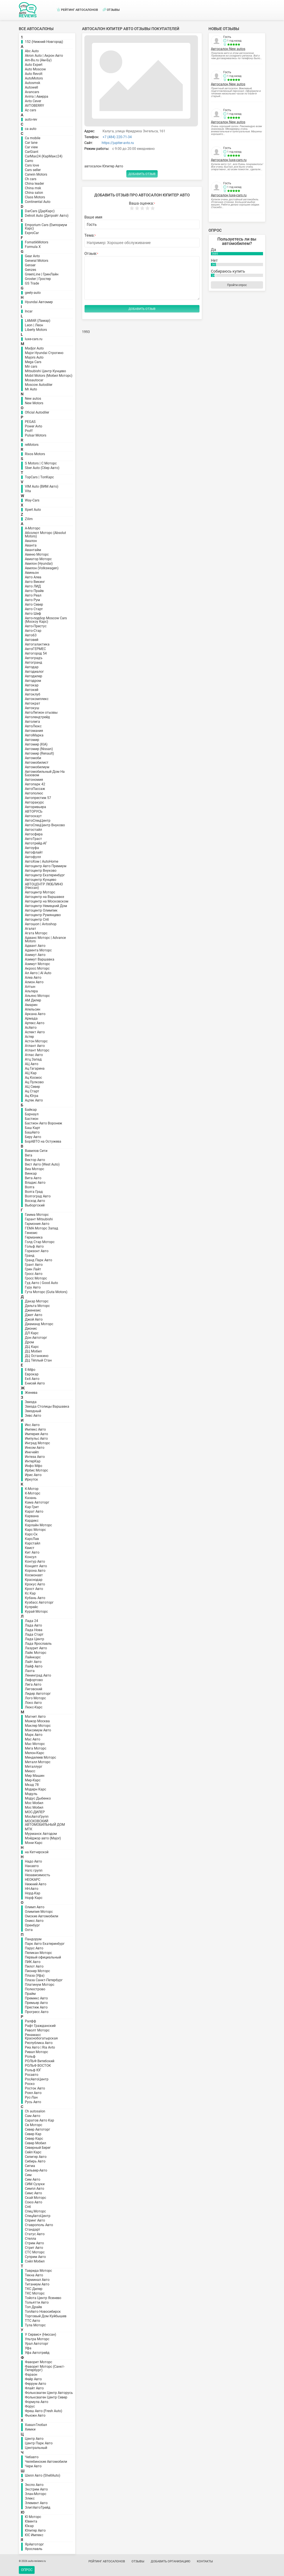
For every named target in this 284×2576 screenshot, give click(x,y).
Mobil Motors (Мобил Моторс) (48, 375)
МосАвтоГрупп (36, 1816)
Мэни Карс (33, 1843)
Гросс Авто (33, 1274)
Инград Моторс (37, 1443)
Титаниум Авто (37, 2284)
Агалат (30, 928)
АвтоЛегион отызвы (41, 712)
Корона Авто (35, 1570)
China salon (34, 192)
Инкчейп (32, 1452)
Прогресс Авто (36, 2012)
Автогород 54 (36, 653)
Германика (34, 1237)
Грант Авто (34, 1264)
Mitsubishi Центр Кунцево (45, 371)
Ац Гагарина (35, 1068)
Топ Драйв (33, 2307)
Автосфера (34, 834)
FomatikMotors (36, 242)
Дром (29, 1342)
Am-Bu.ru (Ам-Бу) (38, 60)
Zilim (29, 519)
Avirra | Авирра (36, 96)
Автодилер (33, 676)
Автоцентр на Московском (46, 901)
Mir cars (31, 366)
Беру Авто (33, 1137)
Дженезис (33, 1310)
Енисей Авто (35, 1383)
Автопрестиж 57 (38, 798)
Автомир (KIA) (36, 744)
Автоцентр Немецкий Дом (46, 906)
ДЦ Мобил (33, 1351)
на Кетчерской (36, 1852)
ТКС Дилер (33, 2289)
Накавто (32, 1866)
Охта (29, 1930)
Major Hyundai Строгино (44, 353)
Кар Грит (32, 1507)
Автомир (32, 740)
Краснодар (33, 1579)
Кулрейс (31, 1607)
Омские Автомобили (41, 1916)
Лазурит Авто (36, 1648)
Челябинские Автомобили (46, 2461)
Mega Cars (33, 362)
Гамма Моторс (37, 1214)
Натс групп (33, 1870)
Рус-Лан (31, 2097)
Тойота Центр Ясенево (43, 2298)
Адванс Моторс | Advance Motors (45, 939)
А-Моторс (32, 528)
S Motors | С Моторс (41, 463)
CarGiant (31, 152)
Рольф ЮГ (33, 2070)
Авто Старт (34, 609)
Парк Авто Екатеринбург (45, 1943)
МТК (28, 1829)
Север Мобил (35, 2143)
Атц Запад (33, 1059)
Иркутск (31, 1479)
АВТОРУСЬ (33, 811)
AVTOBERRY (34, 105)
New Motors (34, 403)
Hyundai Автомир (39, 302)
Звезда (31, 1402)
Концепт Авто (36, 1566)
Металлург (33, 1766)
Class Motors (35, 197)
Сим (28, 2175)
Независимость (37, 1875)
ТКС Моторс (35, 2293)
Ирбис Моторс (36, 1470)
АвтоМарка (34, 735)
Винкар (31, 1173)
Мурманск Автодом (41, 1833)
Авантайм (33, 550)
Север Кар (33, 2134)
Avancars (32, 92)
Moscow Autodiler (38, 384)
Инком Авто (34, 1447)
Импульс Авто (36, 1438)
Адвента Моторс (38, 950)
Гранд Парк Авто (38, 1260)
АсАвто (31, 1027)
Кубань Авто (35, 1598)
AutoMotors (34, 78)
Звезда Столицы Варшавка (47, 1406)
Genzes (30, 270)
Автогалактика (37, 644)
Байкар (31, 1109)
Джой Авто (34, 1319)
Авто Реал (33, 595)
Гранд (29, 1255)
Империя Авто (36, 1434)
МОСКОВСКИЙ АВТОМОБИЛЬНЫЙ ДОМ (45, 1822)
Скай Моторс (35, 2197)
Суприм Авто (35, 2257)
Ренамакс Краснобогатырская (41, 2036)
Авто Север (34, 604)
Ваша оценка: (142, 203)
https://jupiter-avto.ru (118, 143)
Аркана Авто (35, 1014)
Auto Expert (33, 64)
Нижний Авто (35, 1884)
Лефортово (34, 1680)
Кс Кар (30, 1593)
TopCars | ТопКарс (39, 477)
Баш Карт (32, 1128)
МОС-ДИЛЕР (35, 1812)
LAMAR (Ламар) (37, 320)
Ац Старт (32, 1091)
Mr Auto (31, 389)
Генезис (31, 1233)
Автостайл (33, 829)
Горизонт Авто (36, 1251)
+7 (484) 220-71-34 (117, 137)
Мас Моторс (35, 1744)
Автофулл (33, 857)
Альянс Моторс (37, 996)
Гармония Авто (37, 1224)
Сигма (30, 2166)
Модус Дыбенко (38, 1798)
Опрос (26, 2570)
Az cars (30, 110)
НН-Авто (31, 1888)
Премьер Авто (36, 2003)
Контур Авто (35, 1561)
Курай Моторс (36, 1611)
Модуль (31, 1794)
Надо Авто (33, 1861)
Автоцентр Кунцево (40, 879)
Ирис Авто (33, 1475)
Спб (28, 2207)
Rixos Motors (35, 454)
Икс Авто (32, 1425)
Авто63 (31, 635)
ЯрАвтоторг (34, 2544)
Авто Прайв (34, 591)
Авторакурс (34, 802)
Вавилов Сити (36, 1151)
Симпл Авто (34, 2188)
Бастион (31, 1119)
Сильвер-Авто (36, 2170)
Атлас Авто (34, 1055)
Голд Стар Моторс (40, 1242)
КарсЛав (32, 1539)
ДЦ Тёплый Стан (38, 1360)
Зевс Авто (33, 1415)
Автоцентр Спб (37, 919)
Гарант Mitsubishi (39, 1219)
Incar (28, 311)
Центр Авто (34, 2438)
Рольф (30, 2056)
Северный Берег (38, 2147)
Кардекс (32, 1520)
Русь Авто (33, 2102)
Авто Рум (32, 600)
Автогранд (33, 662)
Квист (29, 1548)
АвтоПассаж (35, 789)
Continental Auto (37, 202)
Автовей (31, 640)
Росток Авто (35, 2088)
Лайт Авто (33, 1662)
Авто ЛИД (33, 586)
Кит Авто (32, 1552)
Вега (28, 1155)
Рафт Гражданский (40, 2026)
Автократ (32, 703)
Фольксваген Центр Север (46, 2397)
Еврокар (32, 1374)
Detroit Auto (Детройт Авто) (47, 215)
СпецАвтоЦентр (37, 2216)
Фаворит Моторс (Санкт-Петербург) (45, 2368)
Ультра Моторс (37, 2339)
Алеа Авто (33, 977)
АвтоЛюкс (33, 726)
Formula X (33, 247)
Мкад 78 (32, 1785)
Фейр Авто (33, 2379)
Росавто (31, 2074)
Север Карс (34, 2138)
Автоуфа (32, 848)
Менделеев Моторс (40, 1757)
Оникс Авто (34, 1921)
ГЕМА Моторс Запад (41, 1228)
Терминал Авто (37, 2280)
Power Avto (33, 426)
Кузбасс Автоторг (39, 1602)
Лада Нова (33, 1630)
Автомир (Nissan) (39, 749)
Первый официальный (43, 1957)
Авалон (31, 541)
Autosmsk (32, 83)
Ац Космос (33, 1077)
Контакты (205, 2561)
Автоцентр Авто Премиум (45, 866)
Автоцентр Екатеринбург (45, 875)
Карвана (32, 1516)
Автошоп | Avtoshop (40, 924)
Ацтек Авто (34, 1100)
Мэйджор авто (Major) (43, 1838)
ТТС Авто (32, 2320)
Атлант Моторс (37, 1050)
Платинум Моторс (39, 1984)
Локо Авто (33, 1702)
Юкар (29, 2526)
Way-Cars (32, 500)
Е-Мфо (30, 1369)
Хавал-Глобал (36, 2425)
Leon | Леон (34, 325)
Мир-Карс (32, 1780)
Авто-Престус (36, 626)
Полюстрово (35, 1989)
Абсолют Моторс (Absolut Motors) (45, 534)
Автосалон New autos (228, 49)
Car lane (31, 142)
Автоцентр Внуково (40, 870)
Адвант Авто (35, 946)
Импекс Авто (35, 1429)
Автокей (31, 690)
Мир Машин (34, 1775)
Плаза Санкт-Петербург (44, 1980)
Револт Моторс (37, 2030)
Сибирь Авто (35, 2161)
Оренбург (32, 1925)
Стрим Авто (34, 2243)
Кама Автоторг (37, 1502)
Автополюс (34, 793)
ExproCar (32, 233)
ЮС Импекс (34, 2535)
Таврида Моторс (38, 2270)
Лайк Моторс (35, 1652)
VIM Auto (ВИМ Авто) (41, 486)
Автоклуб (32, 694)
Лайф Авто (33, 1666)
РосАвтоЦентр (36, 2079)
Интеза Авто (35, 1457)
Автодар (32, 667)
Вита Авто (33, 1178)
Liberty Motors (36, 330)
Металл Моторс (37, 1762)
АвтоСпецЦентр (37, 820)
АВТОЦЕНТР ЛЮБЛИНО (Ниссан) (44, 886)
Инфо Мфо (33, 1466)
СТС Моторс (35, 2252)
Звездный (33, 1411)
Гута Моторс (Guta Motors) (46, 1292)
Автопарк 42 (35, 784)
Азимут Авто (35, 955)
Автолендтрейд (37, 717)
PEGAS (30, 422)
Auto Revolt (33, 74)
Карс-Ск (31, 1534)
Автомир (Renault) (39, 753)
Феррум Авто (35, 2383)
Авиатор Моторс (38, 559)
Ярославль (33, 2549)
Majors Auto (34, 357)
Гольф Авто (34, 1246)
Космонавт (34, 1575)
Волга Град (34, 1191)
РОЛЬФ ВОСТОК (38, 2065)
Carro (29, 161)
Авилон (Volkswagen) (42, 568)
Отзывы (113, 9)
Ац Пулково (34, 1082)
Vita (28, 491)
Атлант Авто (35, 1046)
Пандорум (33, 1939)
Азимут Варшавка (39, 959)
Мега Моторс (35, 1748)
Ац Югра (31, 1096)
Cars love (32, 165)
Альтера (31, 991)
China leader (34, 183)
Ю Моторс (33, 2517)
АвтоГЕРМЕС (35, 649)
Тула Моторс (35, 2325)
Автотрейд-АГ (36, 843)
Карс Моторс (35, 1529)
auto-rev (31, 119)
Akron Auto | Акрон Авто (44, 55)
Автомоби (33, 758)
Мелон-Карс (34, 1753)
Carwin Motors (36, 174)
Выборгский (35, 1205)
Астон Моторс (36, 1041)
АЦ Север (32, 1086)
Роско (30, 2084)
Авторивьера (35, 807)
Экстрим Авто (36, 2489)
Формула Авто (36, 2402)
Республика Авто (39, 2043)
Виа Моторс (34, 1169)
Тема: (90, 235)
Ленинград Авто (38, 1675)
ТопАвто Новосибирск (43, 2311)
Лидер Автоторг (38, 1693)
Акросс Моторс (37, 968)
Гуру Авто (33, 1287)
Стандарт (32, 2229)
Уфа (28, 2348)
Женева (31, 1392)
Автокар (32, 685)
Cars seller (33, 170)
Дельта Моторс (37, 1306)
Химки (30, 2429)
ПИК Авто (32, 1962)
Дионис (31, 1328)
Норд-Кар (32, 1893)
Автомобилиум (37, 767)
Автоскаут (33, 816)
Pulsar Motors (35, 435)
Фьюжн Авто (35, 2415)
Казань (31, 1498)
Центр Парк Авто (39, 2443)
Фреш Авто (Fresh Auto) (43, 2411)
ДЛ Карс (32, 1333)
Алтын (30, 986)
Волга (29, 1187)
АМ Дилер (33, 1000)
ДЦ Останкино (36, 1356)
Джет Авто (33, 1315)
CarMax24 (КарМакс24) (44, 156)
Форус (30, 2406)
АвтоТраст (33, 839)
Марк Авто (33, 1735)
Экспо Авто (34, 2485)
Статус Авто (35, 2234)
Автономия (34, 779)
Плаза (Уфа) (35, 1975)
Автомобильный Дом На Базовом (45, 773)
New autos (33, 398)
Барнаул (32, 1114)
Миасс (30, 1771)
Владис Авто (35, 1182)
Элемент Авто (36, 2503)
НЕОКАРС (32, 1879)
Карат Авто (34, 1511)
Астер (29, 1036)
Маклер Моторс (38, 1725)
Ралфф (30, 2021)
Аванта (31, 545)
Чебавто (32, 2457)
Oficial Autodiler (37, 412)
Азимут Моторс (37, 964)
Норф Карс (33, 1898)
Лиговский (33, 1689)
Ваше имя (93, 217)
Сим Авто (32, 2179)
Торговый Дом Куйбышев (45, 2316)
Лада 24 (31, 1621)
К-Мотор (32, 1489)
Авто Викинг (35, 582)
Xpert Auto (33, 509)
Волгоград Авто (38, 1196)
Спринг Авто (35, 2220)
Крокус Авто (35, 1584)
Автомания (34, 731)
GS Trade (32, 283)
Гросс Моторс (36, 1278)
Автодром (33, 680)
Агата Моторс (36, 933)
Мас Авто (32, 1739)
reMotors (32, 444)
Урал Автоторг (36, 2343)
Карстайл (32, 1543)
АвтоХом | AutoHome (41, 861)
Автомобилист (36, 762)
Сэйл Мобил (35, 2261)
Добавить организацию (170, 2561)
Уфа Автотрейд (37, 2352)
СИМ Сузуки (35, 2184)
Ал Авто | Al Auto (38, 973)
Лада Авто (33, 1625)
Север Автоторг (37, 2129)
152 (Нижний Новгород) (44, 42)
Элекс (30, 2498)
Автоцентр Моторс (40, 892)
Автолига (32, 721)
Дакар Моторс (36, 1301)
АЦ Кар (31, 1073)
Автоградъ (33, 658)
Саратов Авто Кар (39, 2120)
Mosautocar (34, 380)
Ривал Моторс (36, 2052)
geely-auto (33, 292)
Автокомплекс (36, 699)
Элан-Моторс (35, 2494)
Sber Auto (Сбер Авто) (42, 468)
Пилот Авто (34, 1966)
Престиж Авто (36, 2007)
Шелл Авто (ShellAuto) (42, 2475)
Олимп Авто (34, 1907)
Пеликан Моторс (38, 1953)
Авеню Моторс (37, 554)
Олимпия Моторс (39, 1911)
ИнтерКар (32, 1461)
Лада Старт (34, 1634)
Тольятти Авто (37, 2302)
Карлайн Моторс (38, 1525)
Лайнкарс (33, 1657)
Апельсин (32, 1009)
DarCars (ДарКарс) (40, 211)
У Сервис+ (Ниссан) (40, 2334)
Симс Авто (33, 2193)
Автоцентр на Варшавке (44, 897)
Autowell (31, 87)
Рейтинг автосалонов (79, 9)
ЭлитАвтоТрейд (37, 2507)
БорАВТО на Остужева (43, 1141)
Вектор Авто (35, 1160)
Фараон (31, 2374)
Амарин (31, 1005)
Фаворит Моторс (38, 2362)
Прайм (30, 1993)
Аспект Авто (35, 1032)
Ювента (31, 2521)
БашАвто (32, 1132)
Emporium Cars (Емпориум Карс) (46, 226)
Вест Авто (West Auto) (42, 1164)
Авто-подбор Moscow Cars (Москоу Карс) (46, 619)
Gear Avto (32, 256)
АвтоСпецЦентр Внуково (45, 825)
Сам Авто (32, 2116)
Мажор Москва (37, 1721)
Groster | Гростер (38, 279)
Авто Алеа (33, 577)
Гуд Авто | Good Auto (41, 1283)
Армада (31, 1018)
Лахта (30, 1671)
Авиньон (32, 572)
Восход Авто (35, 1201)
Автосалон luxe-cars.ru (229, 160)
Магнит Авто (35, 1716)
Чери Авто (33, 2466)
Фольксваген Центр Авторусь (49, 2393)
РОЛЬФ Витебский (39, 2061)
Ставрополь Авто (39, 2225)
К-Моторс (32, 1493)
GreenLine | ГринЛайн (41, 274)
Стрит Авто (34, 2247)
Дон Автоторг (36, 1337)
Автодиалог (34, 671)
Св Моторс (33, 2125)
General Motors (36, 260)
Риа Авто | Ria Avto (40, 2047)
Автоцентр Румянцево (43, 915)
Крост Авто (34, 1589)
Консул (30, 1557)
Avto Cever (33, 101)
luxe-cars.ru (33, 339)
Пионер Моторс (37, 1971)
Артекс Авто (34, 1023)
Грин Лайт (33, 1269)
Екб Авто (32, 1379)
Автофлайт (34, 852)
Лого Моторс (35, 1698)
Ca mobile (32, 138)
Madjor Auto (34, 348)
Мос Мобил (34, 1803)
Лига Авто (33, 1684)
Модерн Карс (35, 1789)
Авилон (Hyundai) (39, 563)
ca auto (30, 129)
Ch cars (30, 179)
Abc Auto (32, 51)
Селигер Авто (36, 2157)
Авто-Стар (33, 630)
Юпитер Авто (35, 2530)
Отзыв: (91, 253)
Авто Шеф (33, 613)
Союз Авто (33, 2202)
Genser (30, 265)
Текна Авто (34, 2275)
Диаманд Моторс (39, 1324)
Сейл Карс (33, 2152)
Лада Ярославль (38, 1643)
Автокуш (32, 708)
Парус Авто (34, 1948)
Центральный (36, 2448)
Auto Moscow (35, 69)
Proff (29, 431)
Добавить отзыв (142, 174)
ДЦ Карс (32, 1347)
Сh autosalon (35, 2111)
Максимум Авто (38, 1730)
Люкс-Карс (33, 1707)
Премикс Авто (36, 1998)
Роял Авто (33, 2093)
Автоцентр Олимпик (41, 910)
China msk (33, 188)
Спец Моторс (35, 2211)
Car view (31, 147)
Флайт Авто (34, 2388)
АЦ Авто (31, 1064)
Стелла (30, 2238)
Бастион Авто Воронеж (43, 1123)
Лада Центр (34, 1639)
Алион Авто (34, 982)
